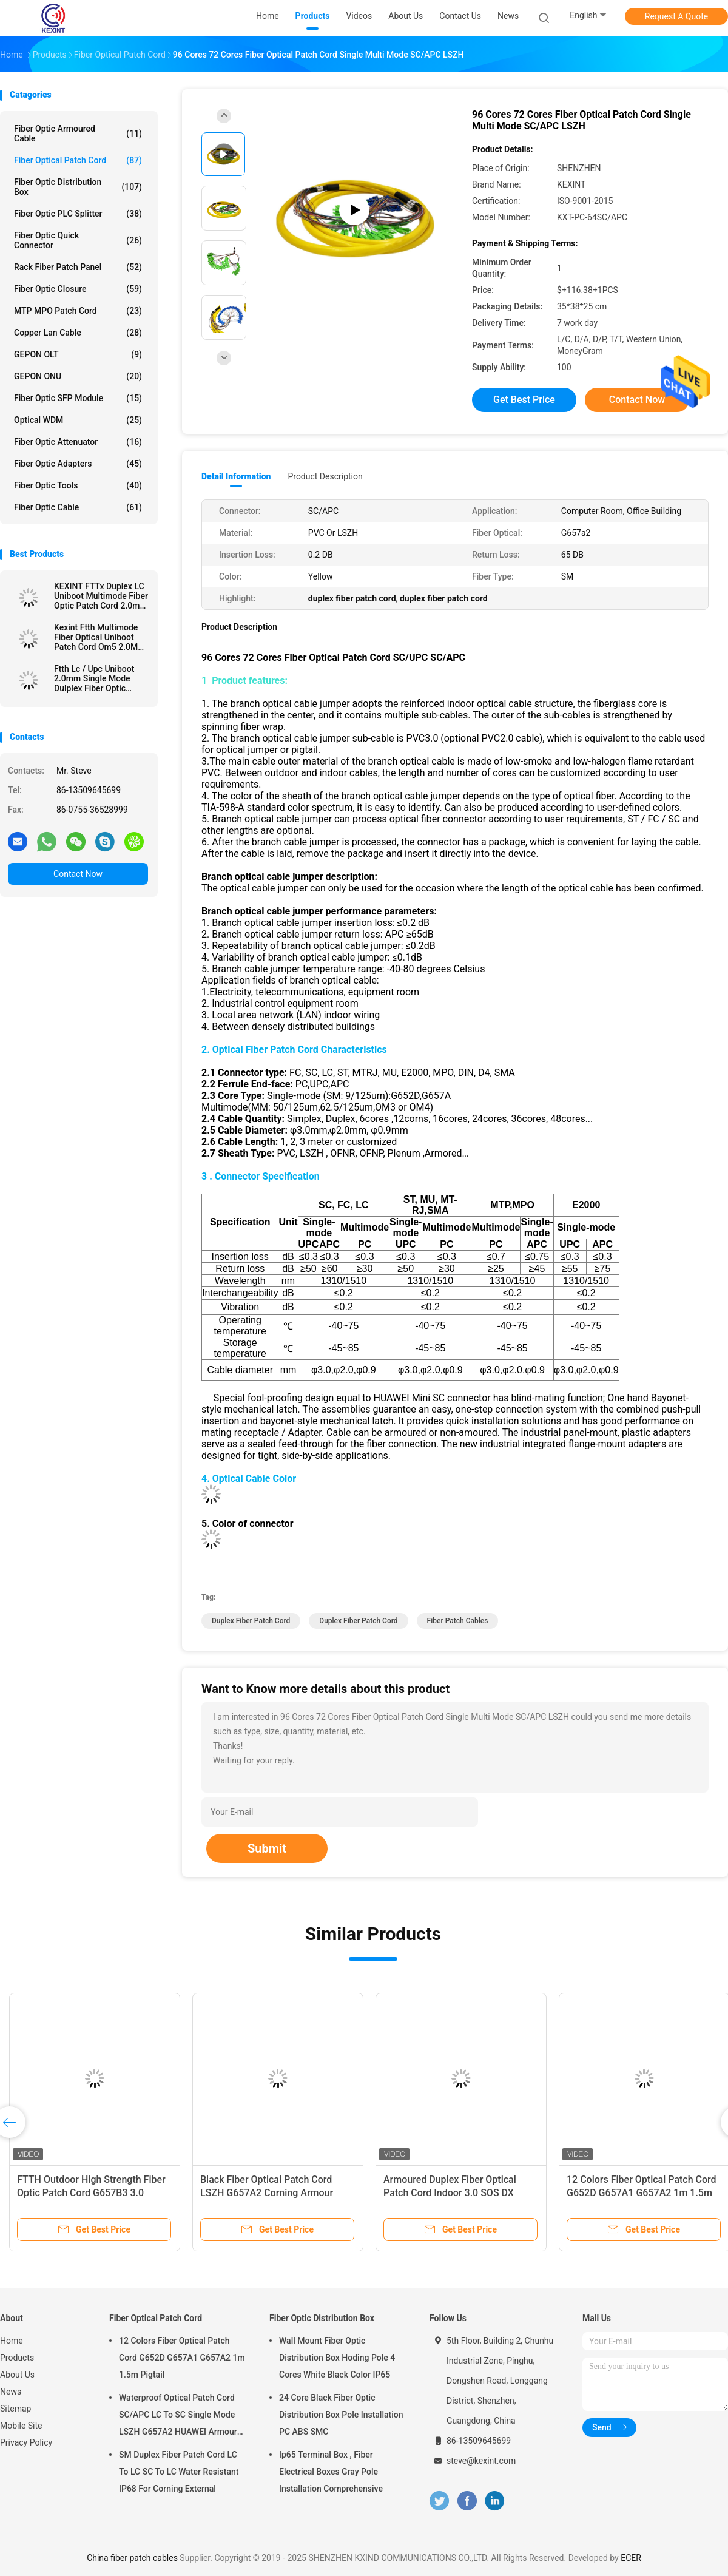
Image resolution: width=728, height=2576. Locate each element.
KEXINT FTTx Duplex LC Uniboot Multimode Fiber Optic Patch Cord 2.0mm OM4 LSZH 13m (101, 595)
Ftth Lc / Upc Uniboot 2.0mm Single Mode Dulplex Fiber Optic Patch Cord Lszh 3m (94, 678)
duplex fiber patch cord (251, 1621)
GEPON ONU (78, 376)
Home (11, 2340)
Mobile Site (21, 2425)
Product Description (325, 476)
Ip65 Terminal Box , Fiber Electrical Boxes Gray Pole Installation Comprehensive (331, 2471)
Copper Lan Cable (78, 332)
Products (17, 2357)
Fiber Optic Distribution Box (78, 187)
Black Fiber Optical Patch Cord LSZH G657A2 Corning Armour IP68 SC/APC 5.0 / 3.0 (266, 2193)
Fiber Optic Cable (78, 507)
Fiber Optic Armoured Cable (78, 133)
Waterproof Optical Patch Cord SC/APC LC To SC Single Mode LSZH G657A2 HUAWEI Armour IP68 (178, 2416)
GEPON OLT (78, 354)
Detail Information (236, 476)
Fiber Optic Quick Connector (78, 240)
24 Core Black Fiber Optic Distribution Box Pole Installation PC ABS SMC (341, 2414)
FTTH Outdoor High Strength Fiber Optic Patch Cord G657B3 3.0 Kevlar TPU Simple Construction (91, 2193)
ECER (631, 2558)
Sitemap (15, 2408)
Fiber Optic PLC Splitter (78, 214)
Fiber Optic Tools (78, 485)
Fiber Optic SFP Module (78, 398)
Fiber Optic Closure (78, 289)
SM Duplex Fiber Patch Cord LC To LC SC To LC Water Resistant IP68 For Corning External (178, 2471)
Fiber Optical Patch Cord (78, 160)
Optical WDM (78, 420)
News (10, 2391)
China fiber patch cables (132, 2558)
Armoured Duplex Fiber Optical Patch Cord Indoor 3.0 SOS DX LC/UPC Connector (449, 2193)
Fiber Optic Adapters (78, 464)
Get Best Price (524, 399)
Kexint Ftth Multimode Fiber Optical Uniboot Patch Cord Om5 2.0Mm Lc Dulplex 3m (99, 637)
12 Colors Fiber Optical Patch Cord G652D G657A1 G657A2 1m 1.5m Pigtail (641, 2193)
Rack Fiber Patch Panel (78, 267)
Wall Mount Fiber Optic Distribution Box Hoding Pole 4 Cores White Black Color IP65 (337, 2357)
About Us (17, 2374)
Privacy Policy (26, 2442)
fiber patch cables (457, 1621)
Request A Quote (676, 16)
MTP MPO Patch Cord (78, 311)
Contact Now (78, 874)
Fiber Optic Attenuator (78, 442)
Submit (267, 1848)
